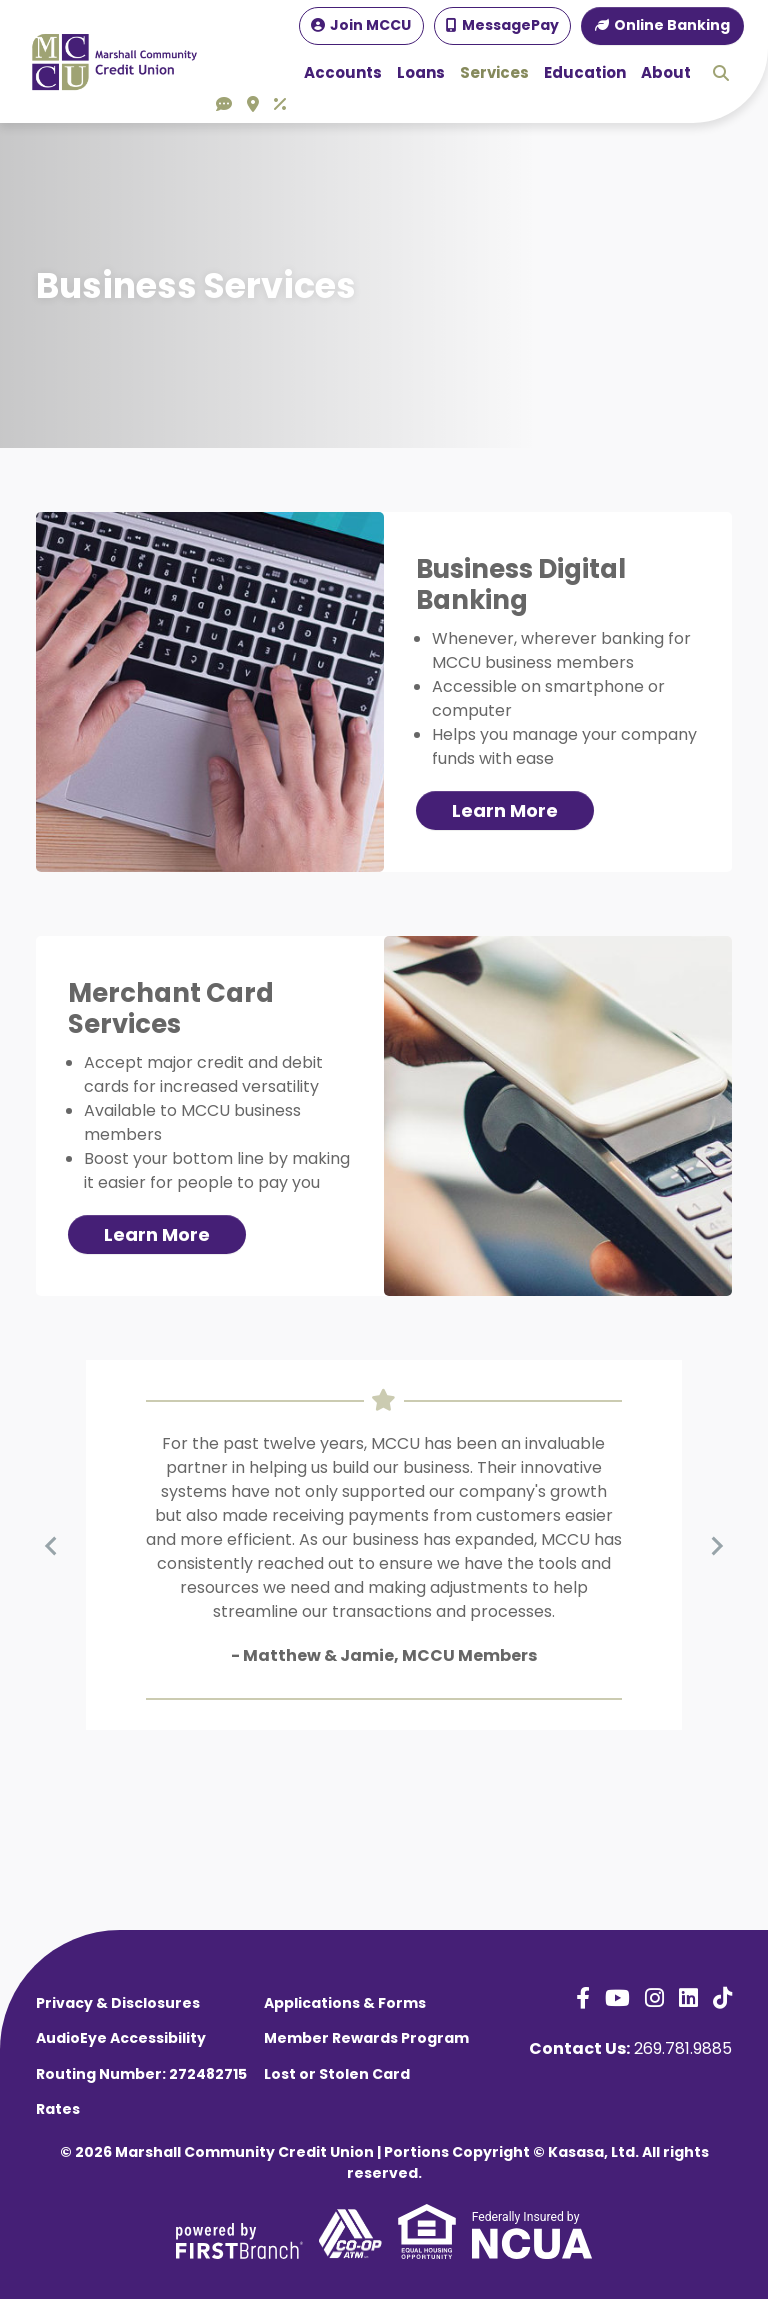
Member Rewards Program (366, 2038)
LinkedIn (688, 1998)
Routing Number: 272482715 (141, 2074)
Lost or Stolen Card (337, 2074)
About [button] (666, 72)
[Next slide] (716, 1545)
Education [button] (585, 72)
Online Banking (672, 25)
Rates (58, 2109)
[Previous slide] (52, 1545)
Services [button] (494, 72)
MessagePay (510, 25)
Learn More (505, 810)
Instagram (654, 1998)
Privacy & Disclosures (118, 2003)
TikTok (722, 1998)
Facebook (583, 1998)
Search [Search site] (721, 73)
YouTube (617, 1998)
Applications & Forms (345, 2003)
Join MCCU (370, 25)
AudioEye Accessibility (121, 2038)
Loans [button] (421, 72)
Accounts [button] (343, 72)
